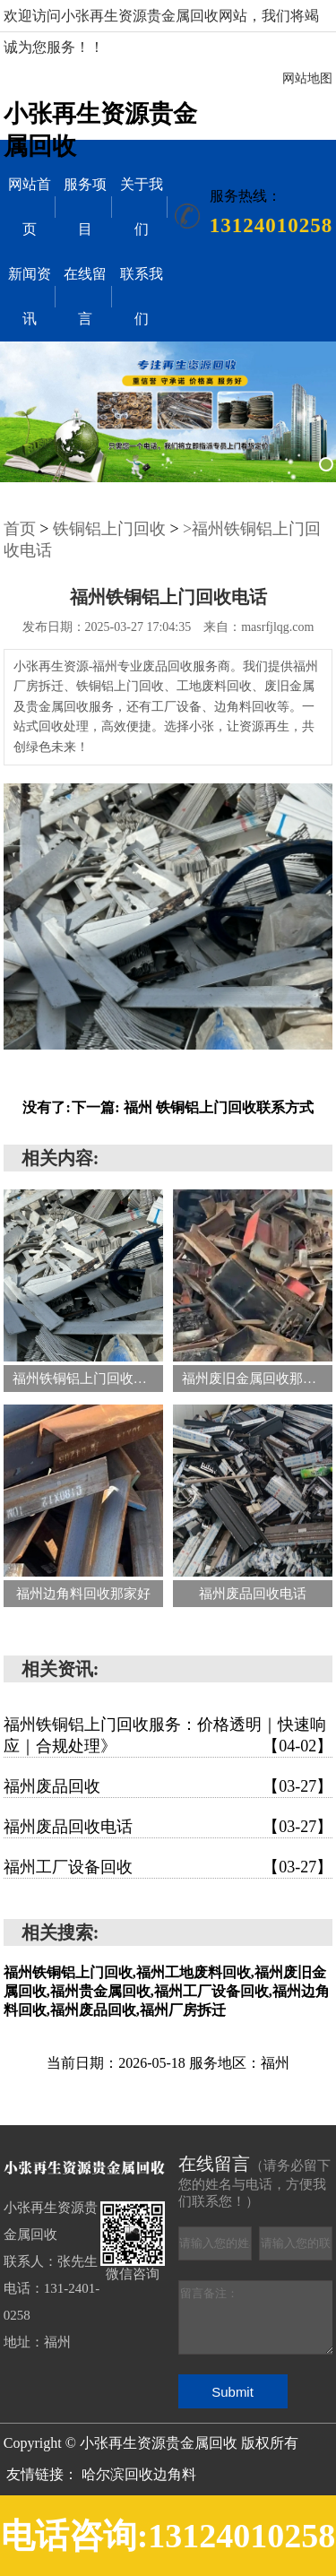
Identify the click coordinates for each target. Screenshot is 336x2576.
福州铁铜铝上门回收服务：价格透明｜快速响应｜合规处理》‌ (168, 1736)
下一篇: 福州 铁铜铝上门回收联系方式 (192, 1107)
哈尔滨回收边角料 (139, 2474)
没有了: (46, 1107)
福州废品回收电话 (168, 1826)
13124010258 (271, 225)
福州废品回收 (168, 1786)
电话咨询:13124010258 (168, 2535)
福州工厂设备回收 (168, 1867)
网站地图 (307, 78)
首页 (20, 529)
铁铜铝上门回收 (109, 529)
